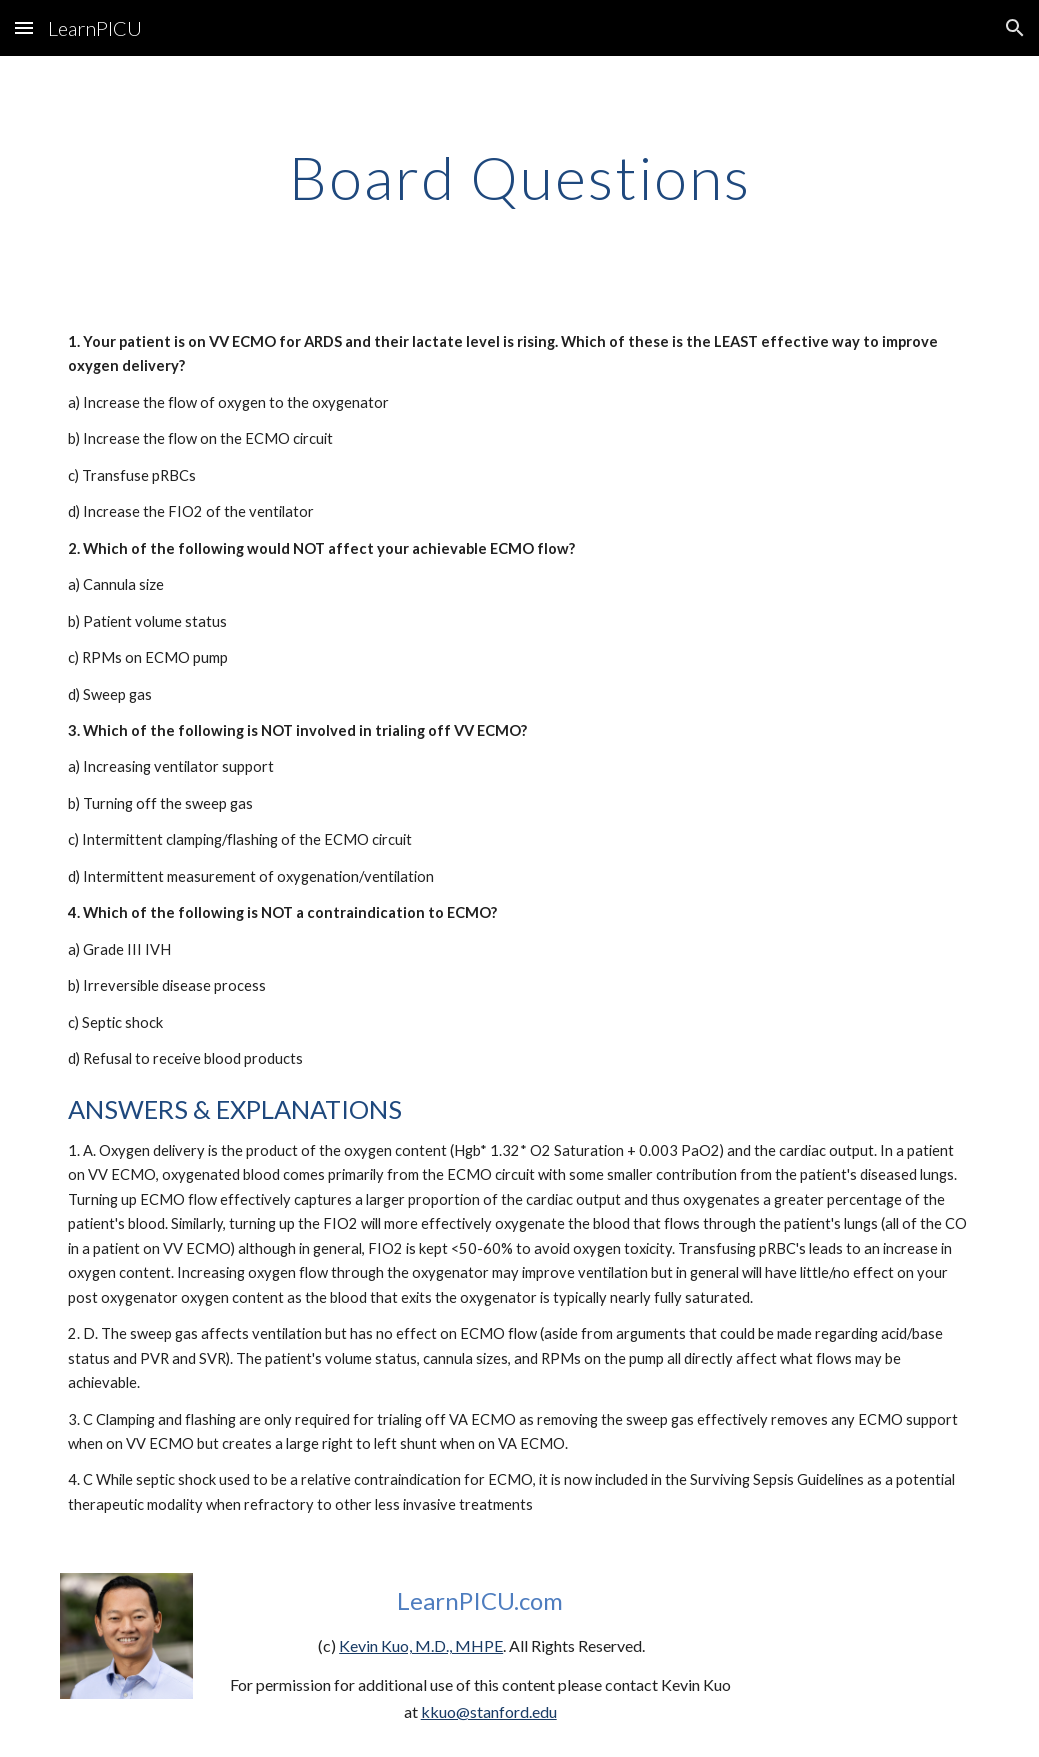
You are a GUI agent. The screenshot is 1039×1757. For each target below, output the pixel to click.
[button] (24, 27)
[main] (519, 177)
